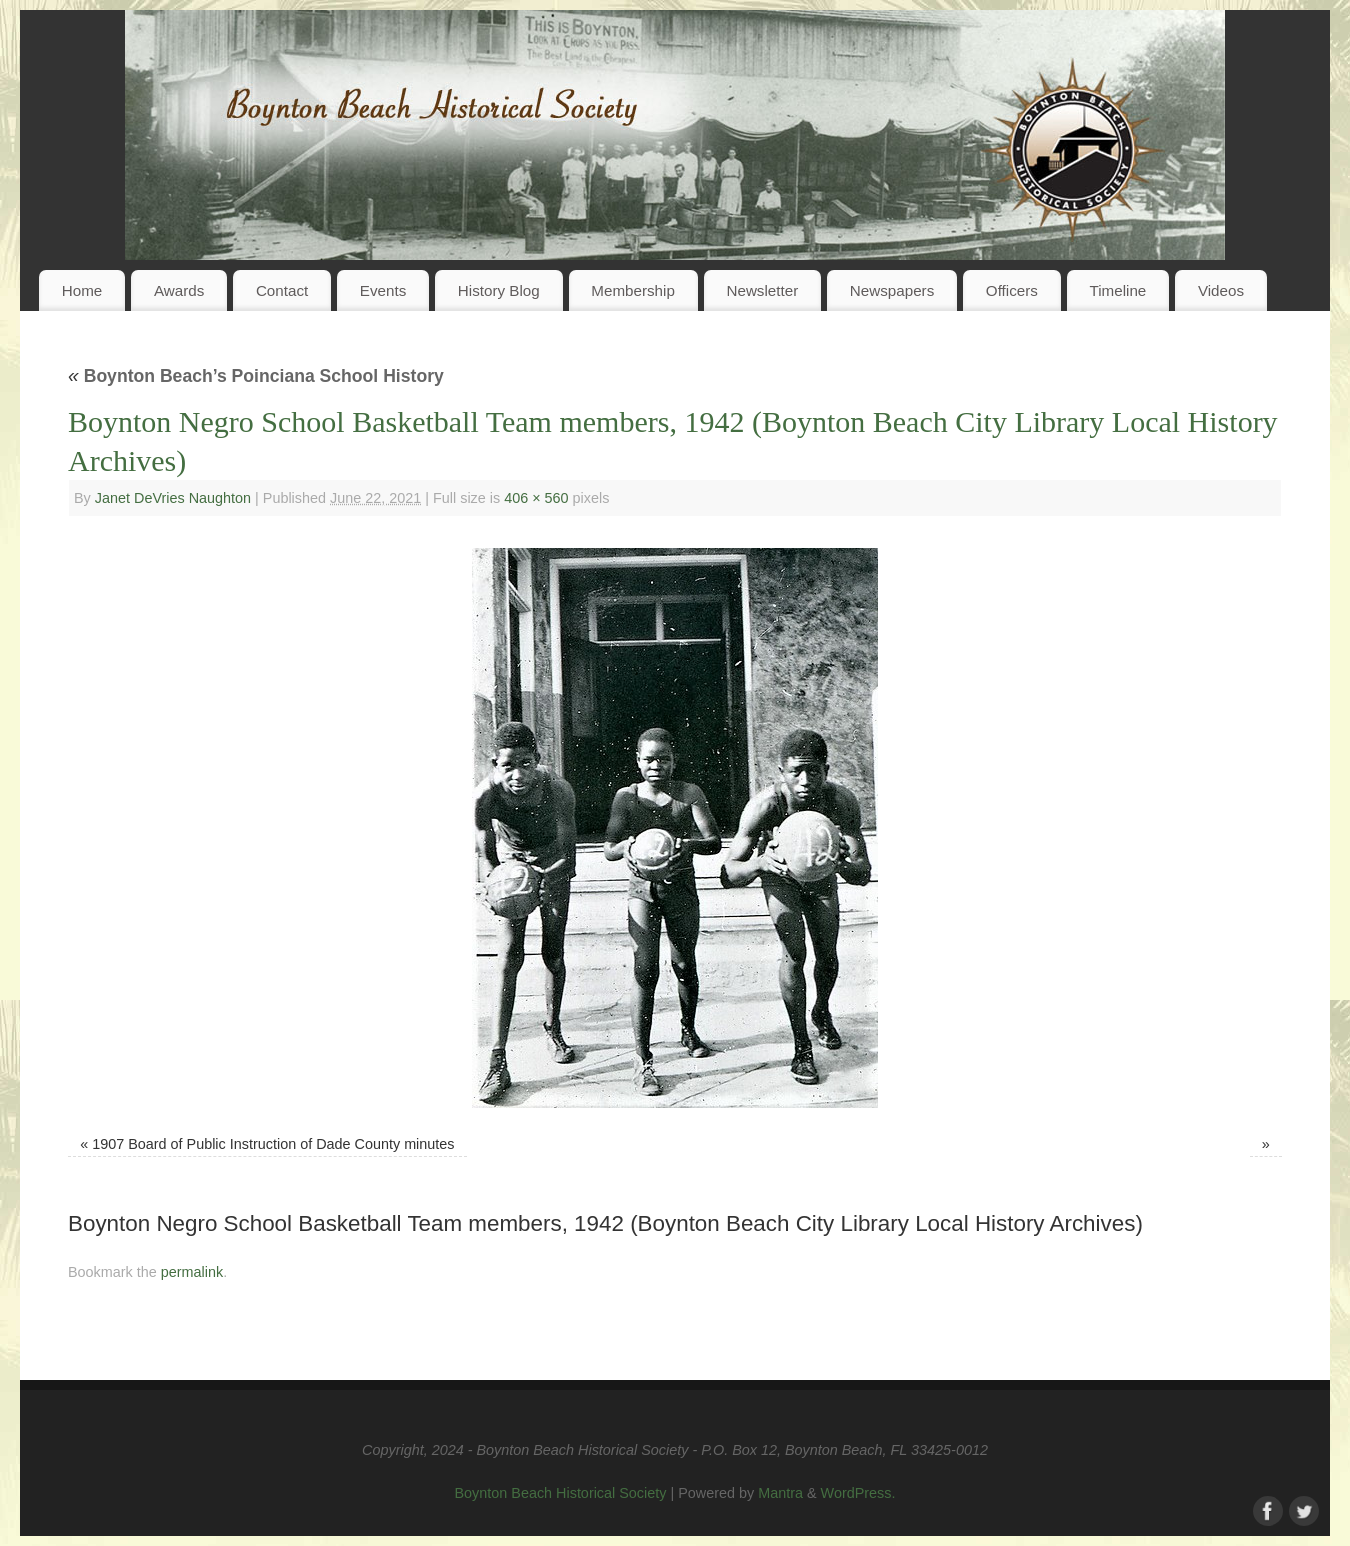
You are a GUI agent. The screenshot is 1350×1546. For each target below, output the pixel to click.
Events (383, 290)
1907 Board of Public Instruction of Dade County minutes (273, 1144)
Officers (1012, 290)
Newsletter (762, 290)
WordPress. (858, 1493)
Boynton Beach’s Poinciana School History (256, 376)
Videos (1221, 290)
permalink (192, 1272)
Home (82, 290)
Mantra (780, 1493)
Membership (633, 290)
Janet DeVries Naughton (173, 498)
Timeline (1117, 290)
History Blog (499, 290)
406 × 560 (536, 498)
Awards (179, 290)
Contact (282, 290)
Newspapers (892, 290)
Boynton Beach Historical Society (560, 1493)
